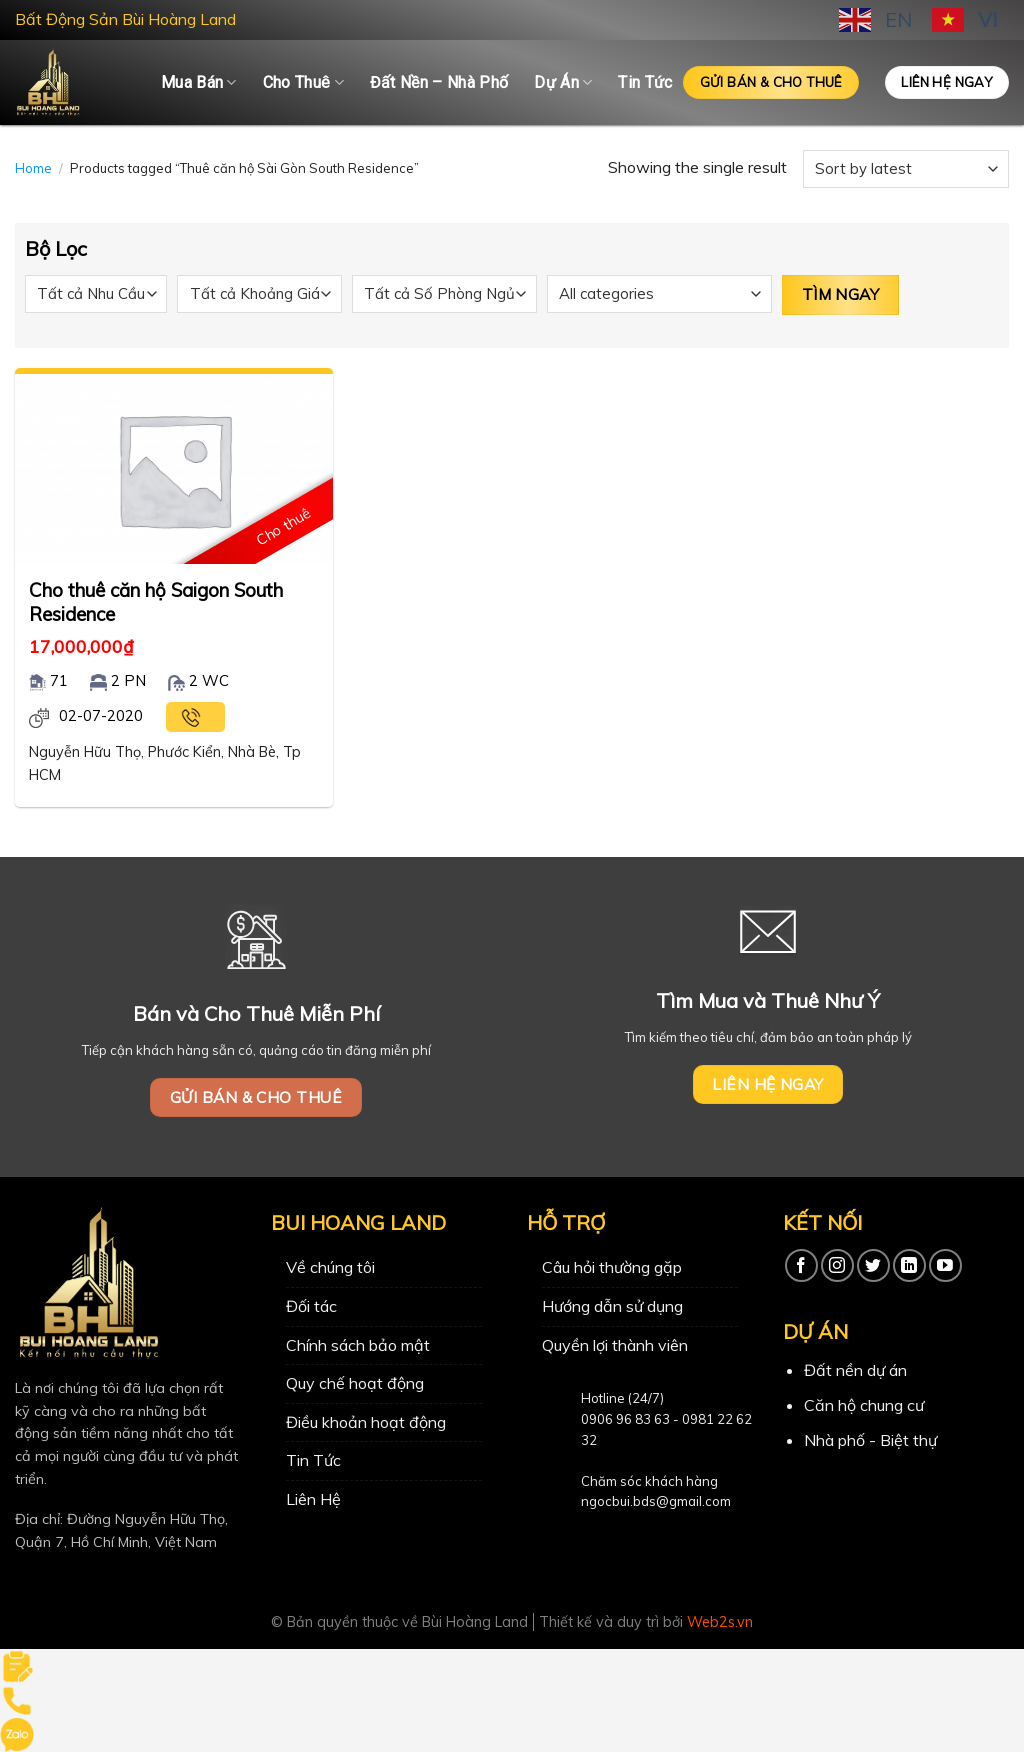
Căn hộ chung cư (864, 1405)
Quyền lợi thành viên (615, 1345)
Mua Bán (199, 83)
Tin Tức (645, 82)
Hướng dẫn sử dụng (612, 1306)
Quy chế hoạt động (355, 1383)
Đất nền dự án (855, 1370)
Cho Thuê (303, 83)
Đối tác (311, 1306)
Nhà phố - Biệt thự (870, 1440)
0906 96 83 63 (625, 1419)
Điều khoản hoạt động (366, 1422)
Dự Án (563, 83)
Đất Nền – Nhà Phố (439, 82)
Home (33, 168)
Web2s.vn (720, 1622)
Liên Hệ (313, 1499)
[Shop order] (906, 169)
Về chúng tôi (330, 1267)
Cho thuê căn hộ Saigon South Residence (156, 602)
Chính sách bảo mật (358, 1345)
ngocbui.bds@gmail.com (656, 1501)
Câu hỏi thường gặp (612, 1267)
